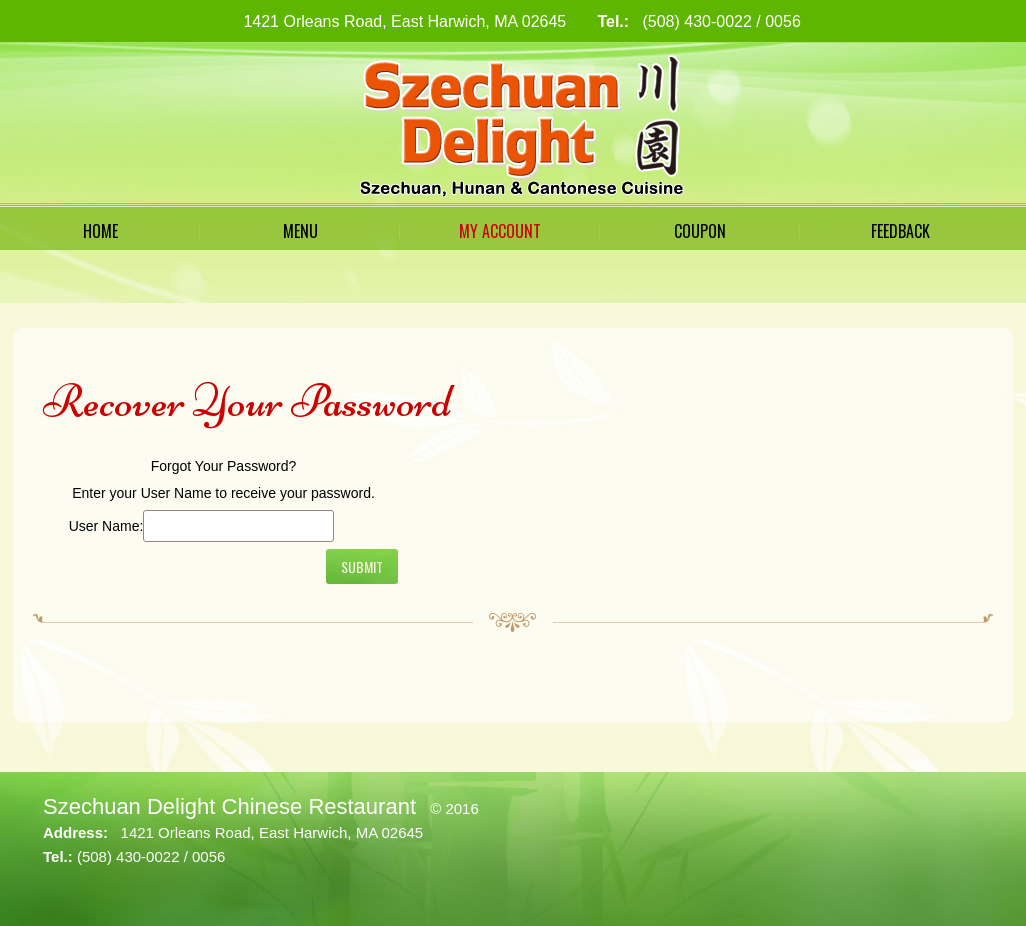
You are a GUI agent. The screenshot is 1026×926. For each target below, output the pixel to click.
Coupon (700, 231)
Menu (300, 231)
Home (100, 231)
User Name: (106, 526)
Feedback (900, 231)
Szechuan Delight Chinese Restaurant (229, 806)
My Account (500, 231)
